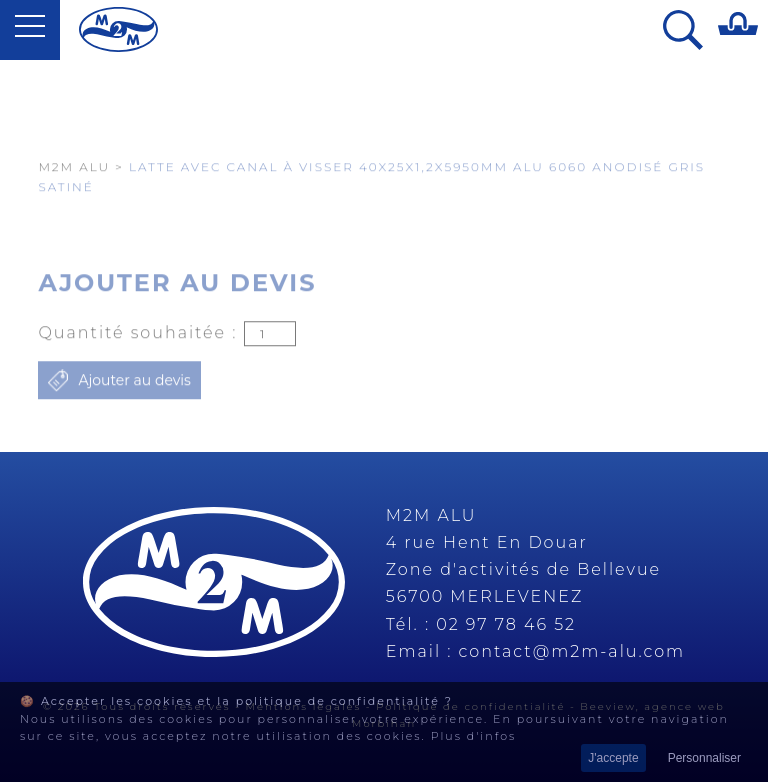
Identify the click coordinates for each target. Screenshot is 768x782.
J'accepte (613, 758)
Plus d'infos (474, 736)
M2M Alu (74, 208)
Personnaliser (704, 758)
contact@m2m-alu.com (572, 651)
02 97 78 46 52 (506, 624)
